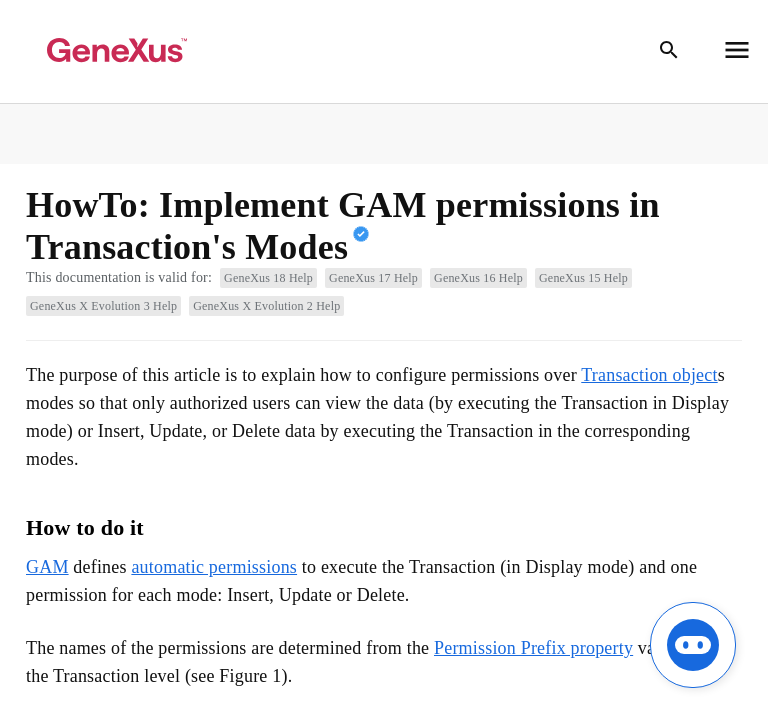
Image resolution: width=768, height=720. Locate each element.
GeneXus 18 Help (268, 278)
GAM (47, 567)
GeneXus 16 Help (478, 278)
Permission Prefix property (533, 648)
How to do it (85, 527)
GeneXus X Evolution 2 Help (266, 306)
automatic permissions (214, 567)
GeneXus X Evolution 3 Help (103, 306)
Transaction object (649, 375)
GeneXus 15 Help (583, 278)
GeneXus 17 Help (373, 278)
